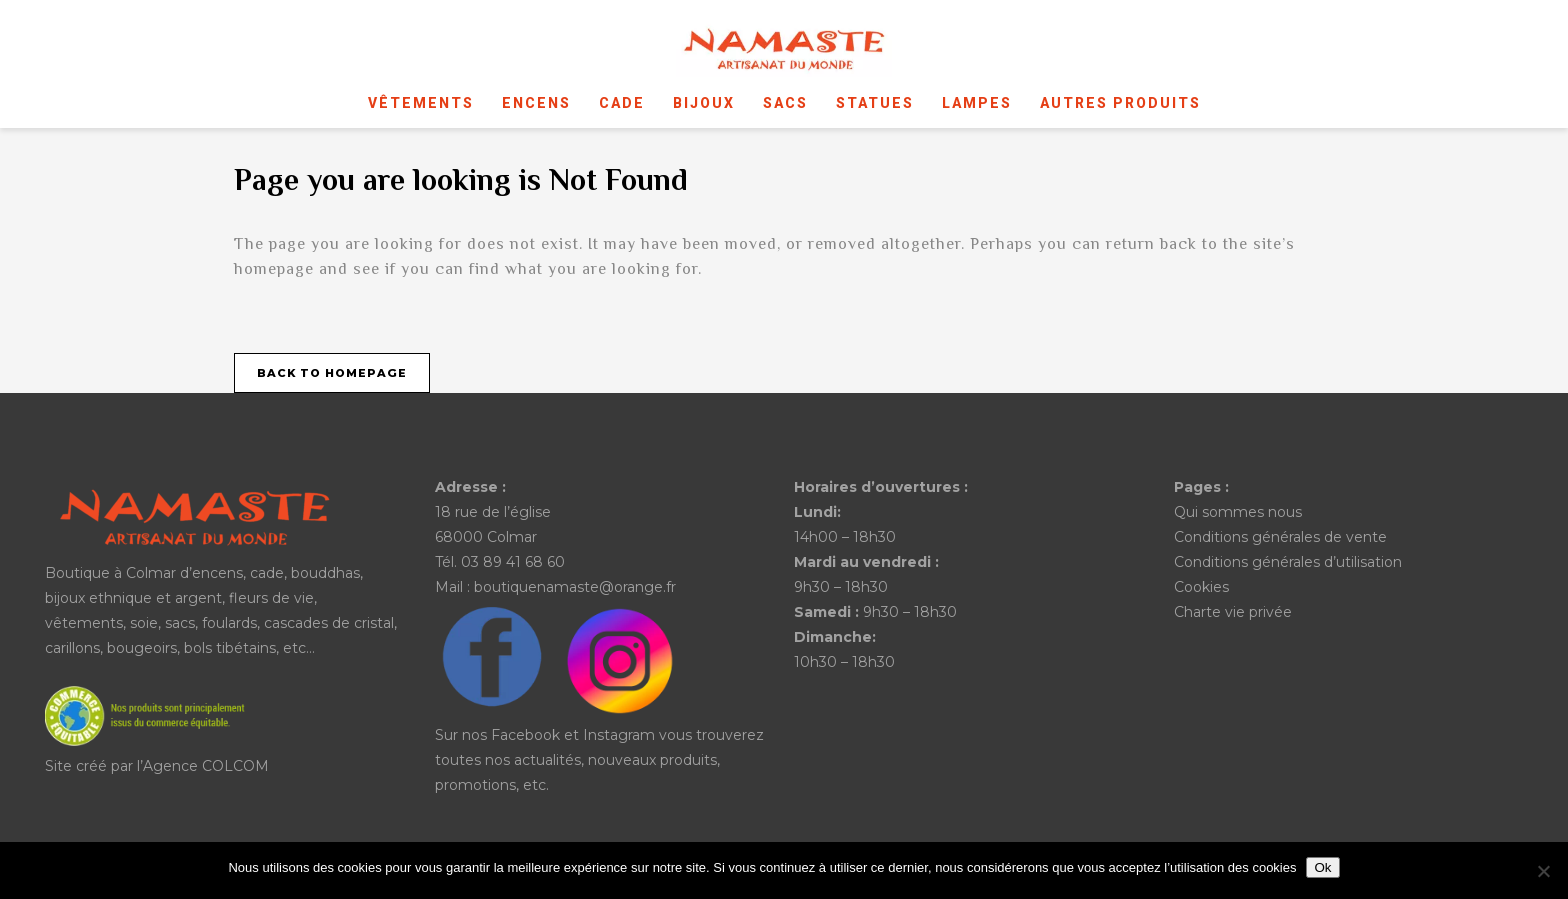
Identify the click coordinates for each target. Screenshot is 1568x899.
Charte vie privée (1233, 612)
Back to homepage (332, 373)
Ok (1322, 867)
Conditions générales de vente (1280, 537)
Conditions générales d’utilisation (1288, 562)
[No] (1543, 871)
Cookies (1201, 587)
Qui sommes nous (1238, 512)
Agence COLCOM (206, 766)
